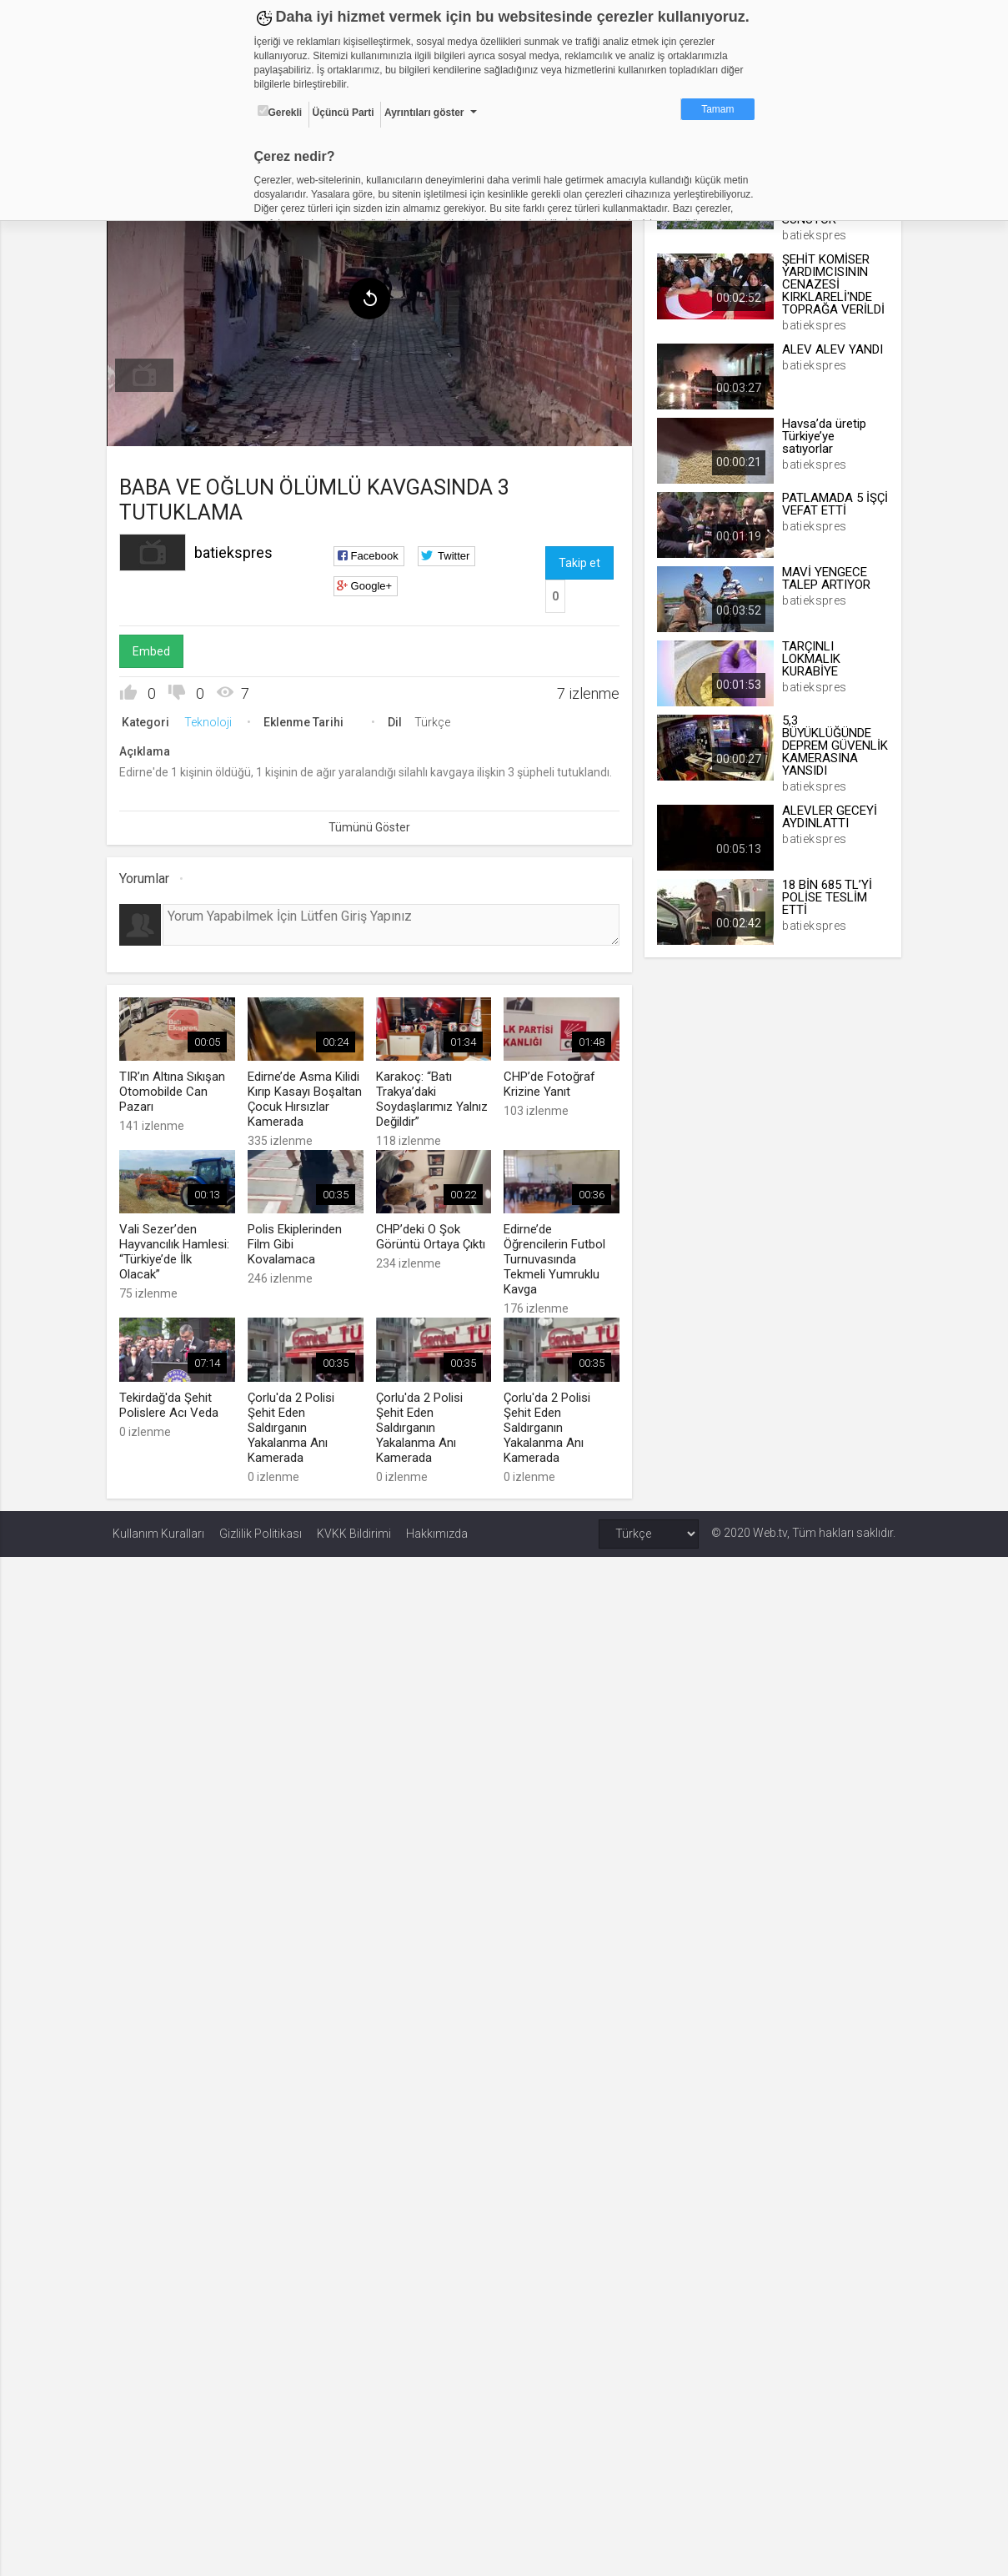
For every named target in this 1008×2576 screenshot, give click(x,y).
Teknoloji (214, 719)
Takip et (578, 559)
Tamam (717, 109)
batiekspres (239, 549)
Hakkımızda (437, 1527)
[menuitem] (150, 372)
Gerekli (280, 111)
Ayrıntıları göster (424, 112)
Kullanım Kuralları (158, 1527)
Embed (157, 648)
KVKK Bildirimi (354, 1527)
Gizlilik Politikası (260, 1527)
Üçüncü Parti (343, 112)
